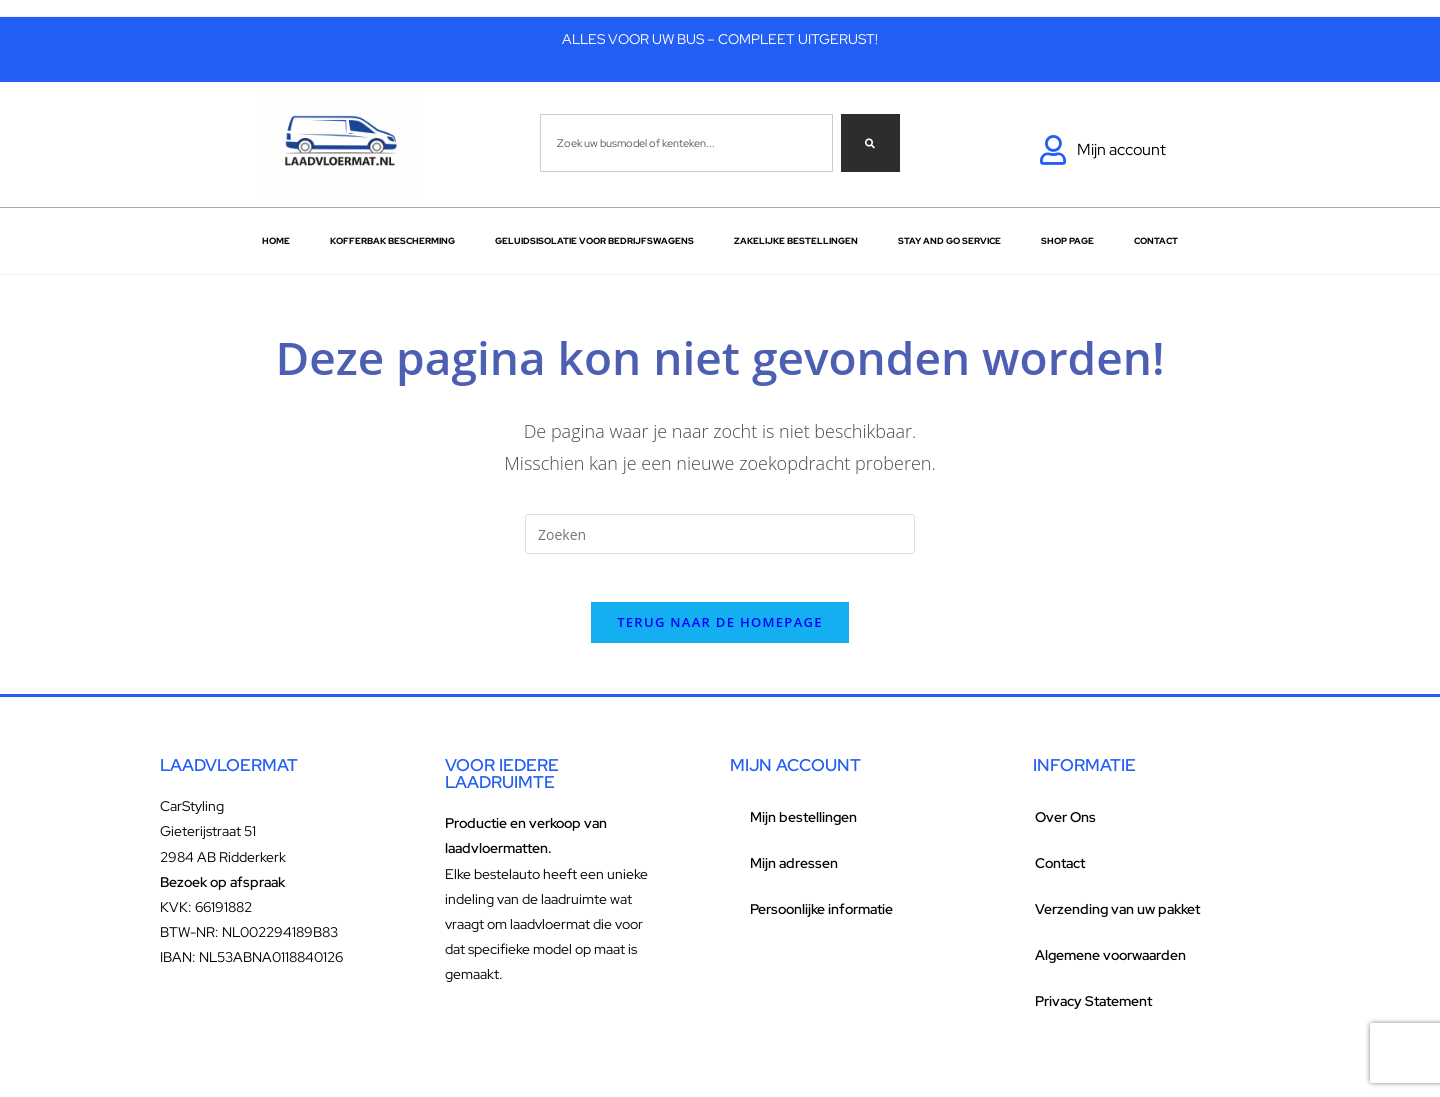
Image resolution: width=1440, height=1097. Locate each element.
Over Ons (1065, 830)
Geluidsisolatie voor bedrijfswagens (594, 241)
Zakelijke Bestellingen (796, 241)
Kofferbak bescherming (392, 241)
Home (276, 241)
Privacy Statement (1093, 1014)
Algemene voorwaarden (1110, 968)
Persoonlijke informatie (821, 922)
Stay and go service (949, 241)
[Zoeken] (870, 143)
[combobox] (686, 143)
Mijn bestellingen (803, 830)
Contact (1156, 241)
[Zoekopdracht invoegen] (720, 534)
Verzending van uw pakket (1117, 922)
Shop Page (1067, 241)
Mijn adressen (794, 876)
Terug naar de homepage (720, 635)
